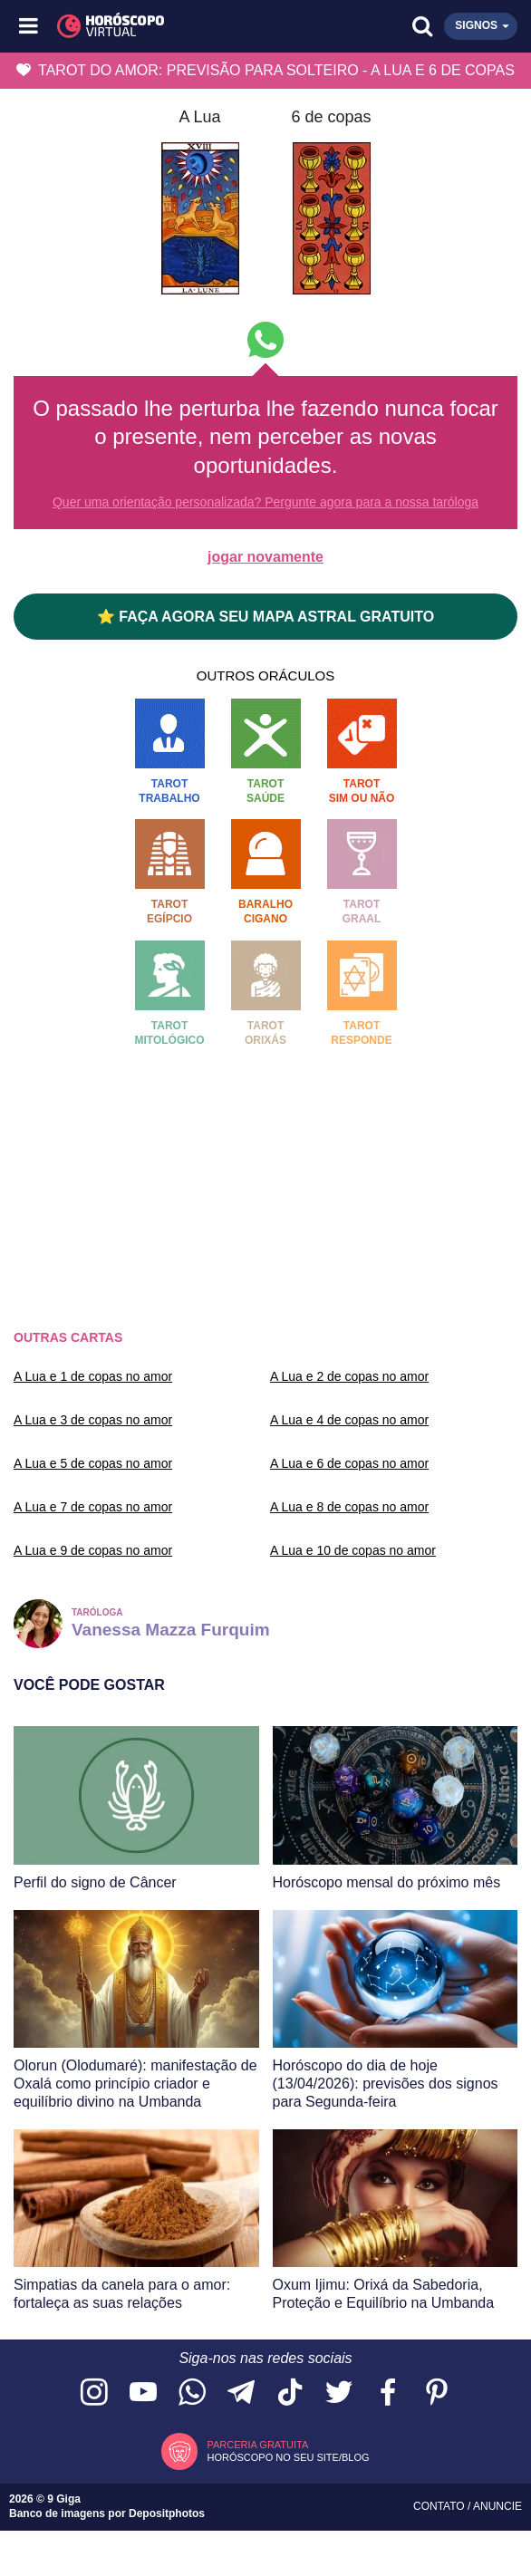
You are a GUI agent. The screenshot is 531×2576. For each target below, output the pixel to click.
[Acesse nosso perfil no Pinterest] (436, 2393)
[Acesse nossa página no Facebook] (387, 2393)
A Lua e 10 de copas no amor (353, 1550)
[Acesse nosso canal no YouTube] (143, 2393)
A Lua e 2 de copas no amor (349, 1376)
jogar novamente (265, 556)
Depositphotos (167, 2513)
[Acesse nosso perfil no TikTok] (290, 2393)
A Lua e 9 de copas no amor (93, 1550)
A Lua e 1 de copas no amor (93, 1376)
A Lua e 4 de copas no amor (349, 1420)
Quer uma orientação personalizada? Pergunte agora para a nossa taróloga (265, 502)
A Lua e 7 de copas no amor (93, 1507)
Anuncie (497, 2506)
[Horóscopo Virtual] (148, 26)
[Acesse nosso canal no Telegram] (241, 2393)
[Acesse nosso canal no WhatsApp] (192, 2393)
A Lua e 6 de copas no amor (349, 1463)
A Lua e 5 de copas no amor (93, 1463)
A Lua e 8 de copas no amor (349, 1507)
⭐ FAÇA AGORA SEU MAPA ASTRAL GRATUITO (265, 616)
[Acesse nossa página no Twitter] (338, 2393)
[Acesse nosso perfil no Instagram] (94, 2393)
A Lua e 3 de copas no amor (93, 1420)
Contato (440, 2506)
